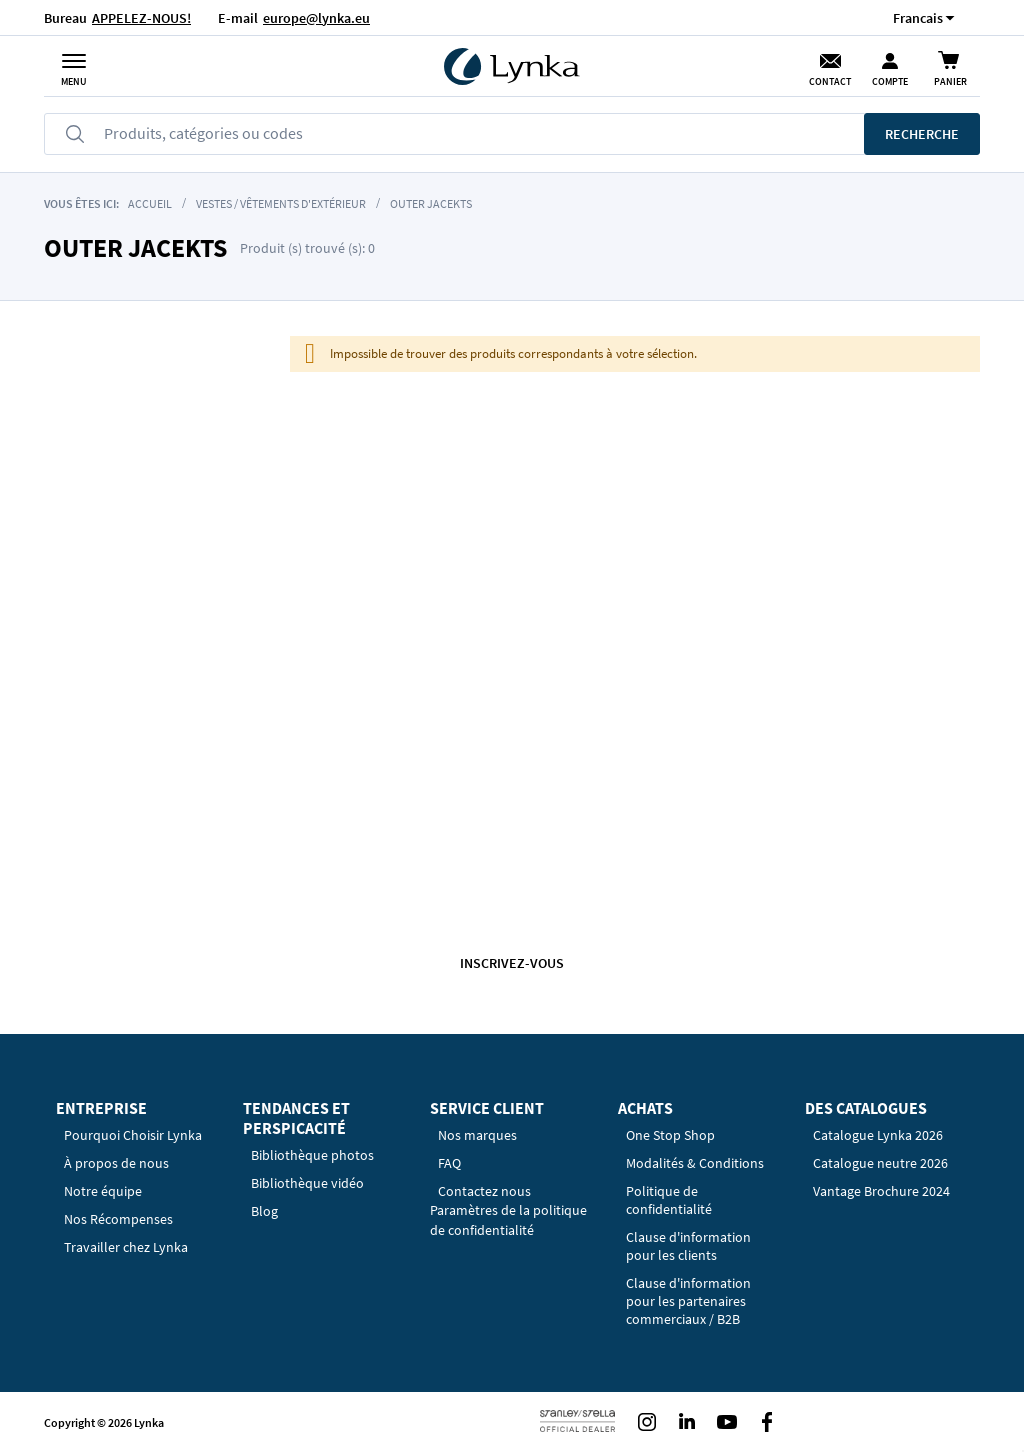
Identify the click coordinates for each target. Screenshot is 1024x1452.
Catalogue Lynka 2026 (878, 1135)
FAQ (449, 1163)
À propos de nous (116, 1163)
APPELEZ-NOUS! (141, 18)
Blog (264, 1211)
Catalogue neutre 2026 (880, 1163)
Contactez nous (484, 1191)
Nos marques (477, 1135)
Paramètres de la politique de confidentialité (508, 1220)
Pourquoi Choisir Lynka (133, 1135)
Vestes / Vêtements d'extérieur (281, 203)
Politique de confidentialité (669, 1200)
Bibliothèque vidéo (307, 1183)
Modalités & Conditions (695, 1163)
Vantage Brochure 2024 (881, 1191)
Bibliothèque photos (312, 1155)
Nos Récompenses (118, 1219)
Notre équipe (103, 1191)
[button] (918, 17)
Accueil (150, 203)
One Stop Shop (670, 1135)
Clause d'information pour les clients (688, 1246)
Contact (830, 81)
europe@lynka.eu (316, 18)
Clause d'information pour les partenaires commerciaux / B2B (688, 1301)
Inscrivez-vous (512, 963)
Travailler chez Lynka (126, 1247)
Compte (890, 81)
